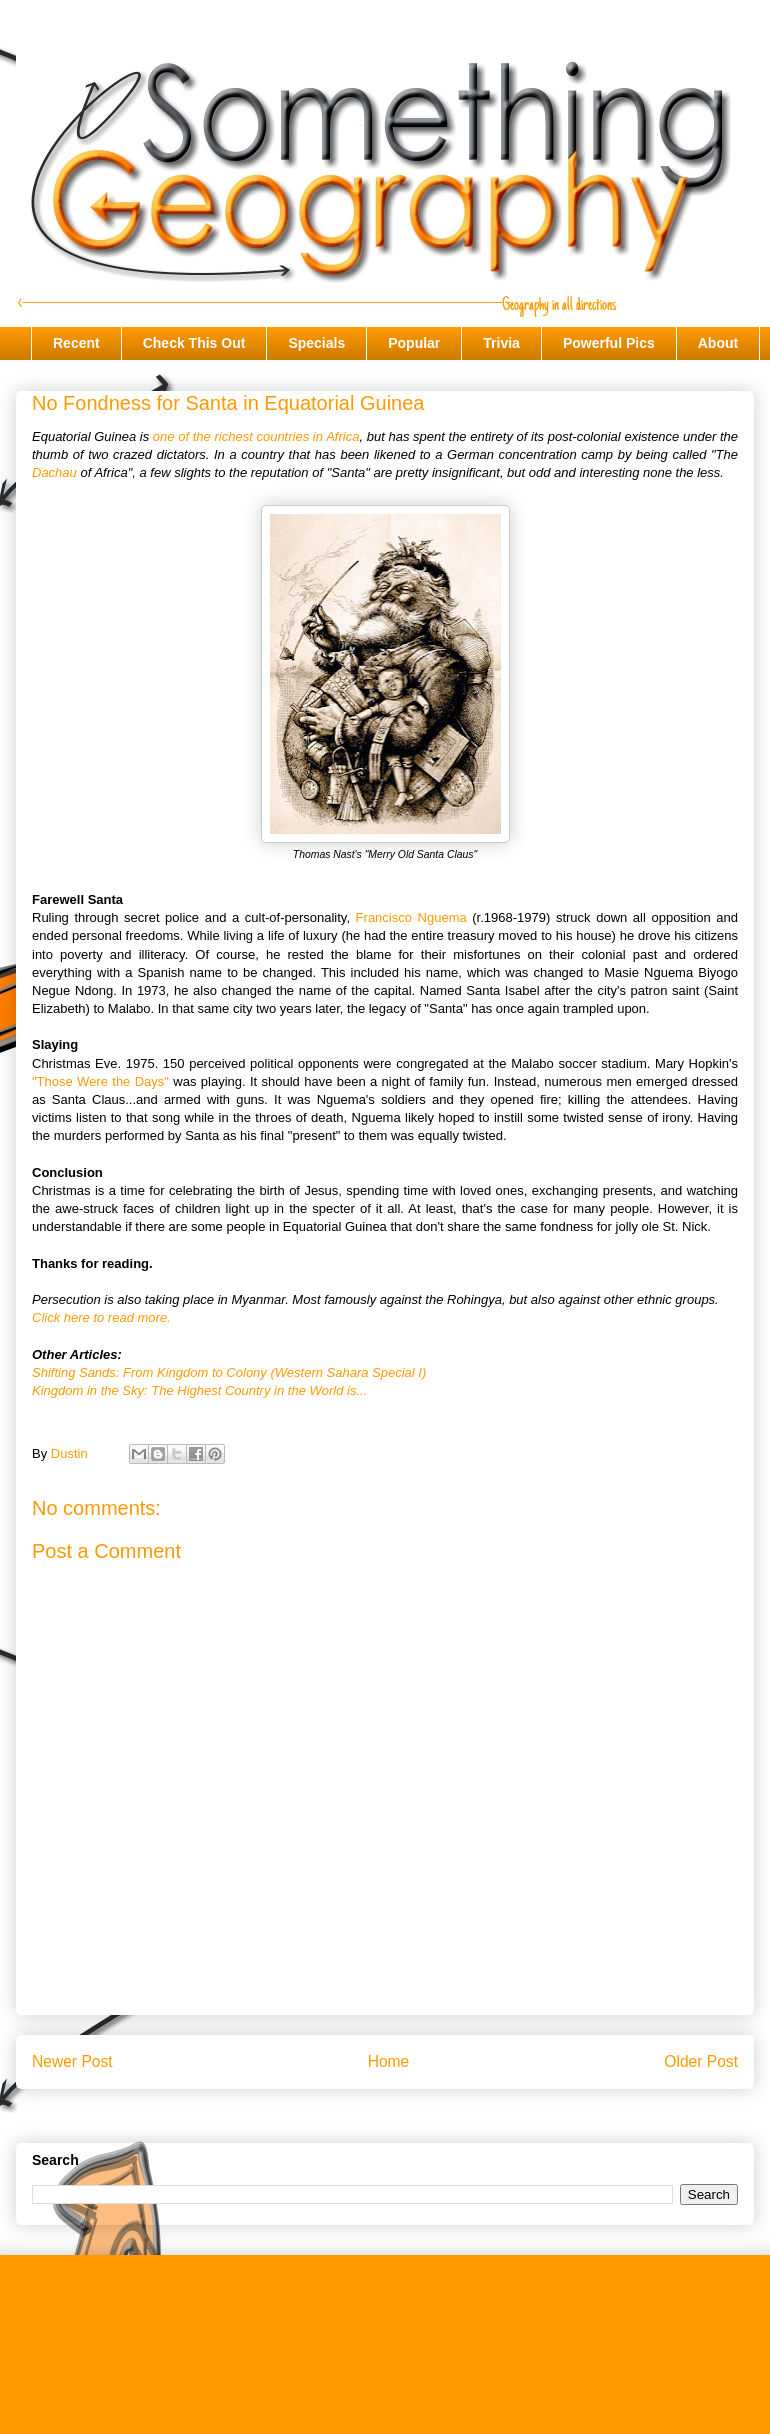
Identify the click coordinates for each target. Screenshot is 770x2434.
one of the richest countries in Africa (256, 436)
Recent (76, 343)
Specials (316, 343)
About (718, 343)
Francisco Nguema (411, 917)
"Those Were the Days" (100, 1081)
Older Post (701, 2061)
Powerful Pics (609, 343)
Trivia (501, 343)
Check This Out (194, 343)
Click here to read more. (101, 1317)
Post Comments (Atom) (424, 2112)
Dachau (54, 472)
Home (389, 2061)
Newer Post (72, 2061)
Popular (414, 343)
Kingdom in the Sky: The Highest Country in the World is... (199, 1390)
